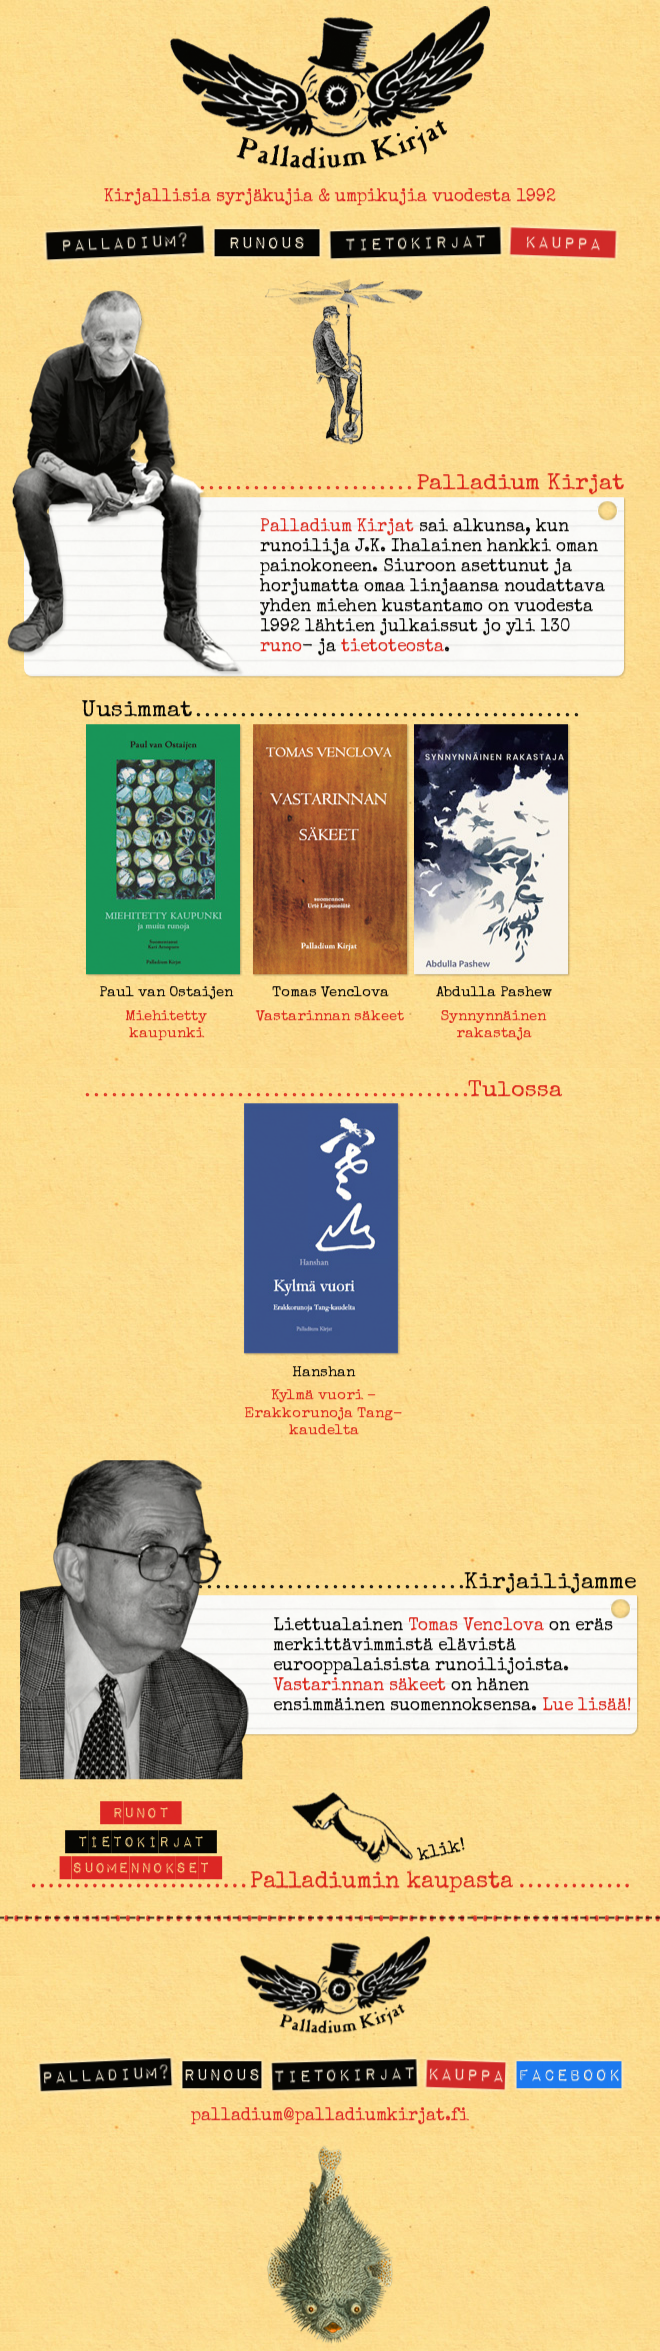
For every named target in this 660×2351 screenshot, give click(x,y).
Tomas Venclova (476, 1626)
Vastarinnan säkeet (359, 1686)
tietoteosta (392, 648)
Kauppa (563, 242)
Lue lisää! (587, 1706)
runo (281, 648)
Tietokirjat (414, 241)
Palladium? (124, 242)
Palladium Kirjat (337, 528)
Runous (267, 242)
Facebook (569, 2074)
